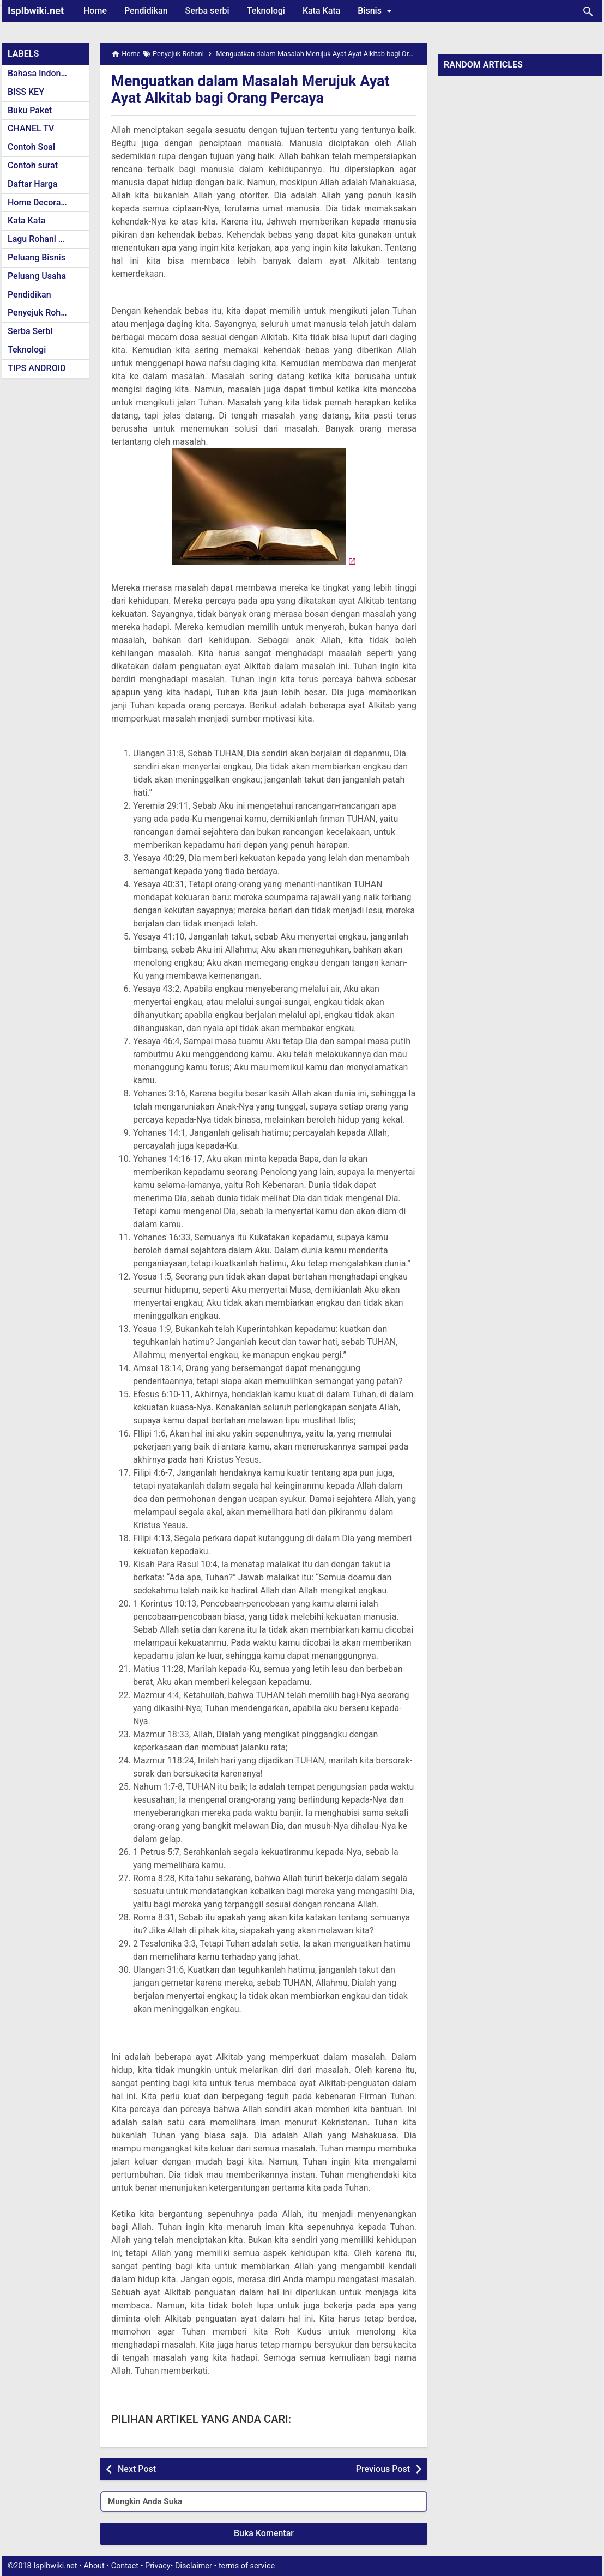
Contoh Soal (31, 147)
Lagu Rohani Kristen (47, 239)
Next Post (137, 2469)
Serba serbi (207, 10)
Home (95, 10)
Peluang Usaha (37, 276)
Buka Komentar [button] (264, 2533)
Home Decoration (42, 202)
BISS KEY (26, 92)
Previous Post (383, 2469)
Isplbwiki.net (36, 10)
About (93, 2566)
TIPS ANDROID (37, 368)
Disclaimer (193, 2566)
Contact (124, 2566)
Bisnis (377, 10)
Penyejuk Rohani (40, 312)
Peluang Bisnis (36, 257)
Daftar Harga (32, 184)
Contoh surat (33, 165)
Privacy (158, 2566)
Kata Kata (321, 10)
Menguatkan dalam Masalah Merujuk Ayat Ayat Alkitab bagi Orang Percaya (255, 89)
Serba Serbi (30, 331)
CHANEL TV (31, 128)
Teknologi (266, 10)
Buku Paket (30, 110)
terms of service (247, 2566)
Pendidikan (146, 10)
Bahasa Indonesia (42, 73)
